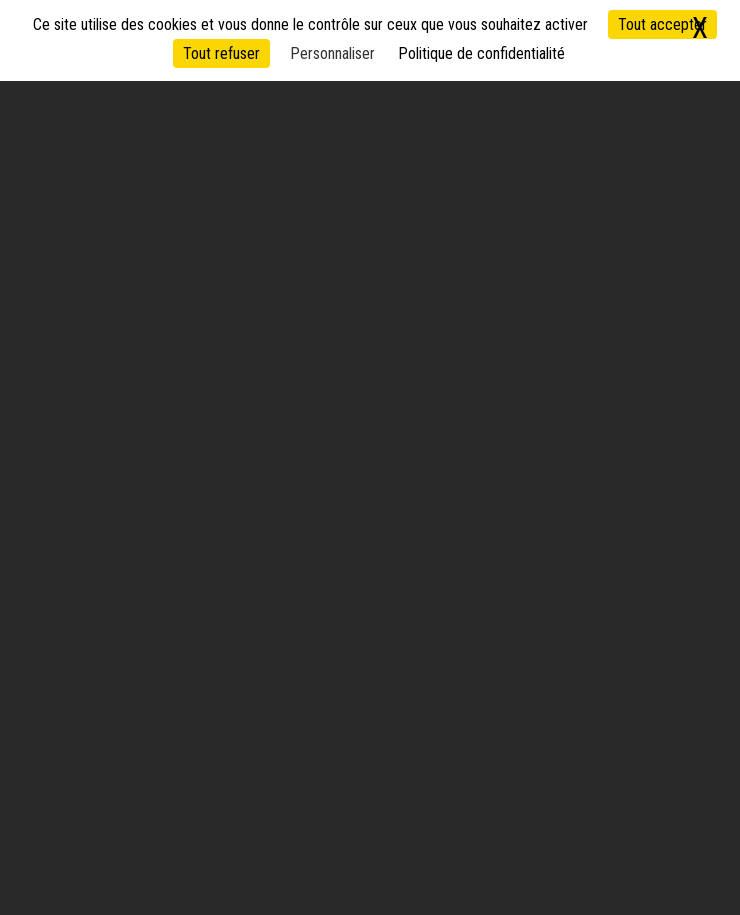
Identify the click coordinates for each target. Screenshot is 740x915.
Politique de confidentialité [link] (481, 53)
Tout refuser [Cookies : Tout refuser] (221, 53)
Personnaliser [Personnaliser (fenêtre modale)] (332, 53)
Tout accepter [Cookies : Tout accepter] (662, 24)
